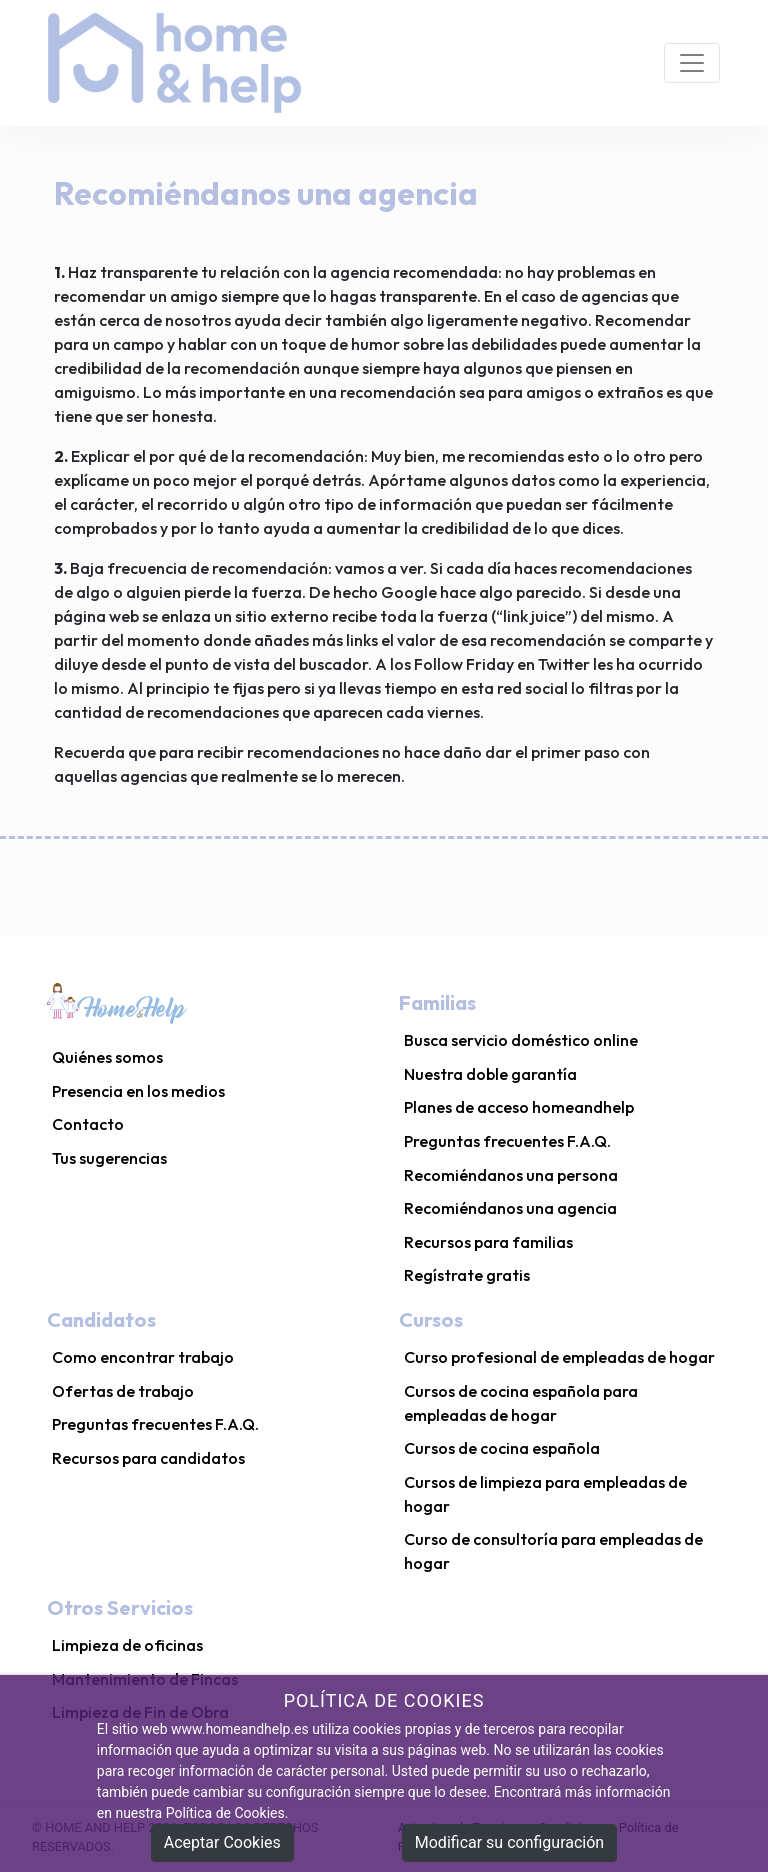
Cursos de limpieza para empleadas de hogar (545, 1494)
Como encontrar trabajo (143, 1357)
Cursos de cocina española (502, 1448)
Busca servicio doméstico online (521, 1040)
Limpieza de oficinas (127, 1645)
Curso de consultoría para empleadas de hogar (553, 1551)
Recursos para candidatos (148, 1458)
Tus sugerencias (109, 1158)
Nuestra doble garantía (490, 1074)
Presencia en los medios (138, 1091)
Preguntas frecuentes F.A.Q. (507, 1141)
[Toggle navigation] (692, 63)
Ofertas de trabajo (123, 1391)
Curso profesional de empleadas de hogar (559, 1357)
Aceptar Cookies (222, 1842)
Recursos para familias (488, 1242)
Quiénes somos (107, 1057)
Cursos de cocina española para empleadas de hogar (521, 1403)
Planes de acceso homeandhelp (519, 1107)
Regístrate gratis (467, 1275)
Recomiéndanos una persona (511, 1175)
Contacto (88, 1124)
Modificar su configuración (509, 1842)
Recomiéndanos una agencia (510, 1208)
